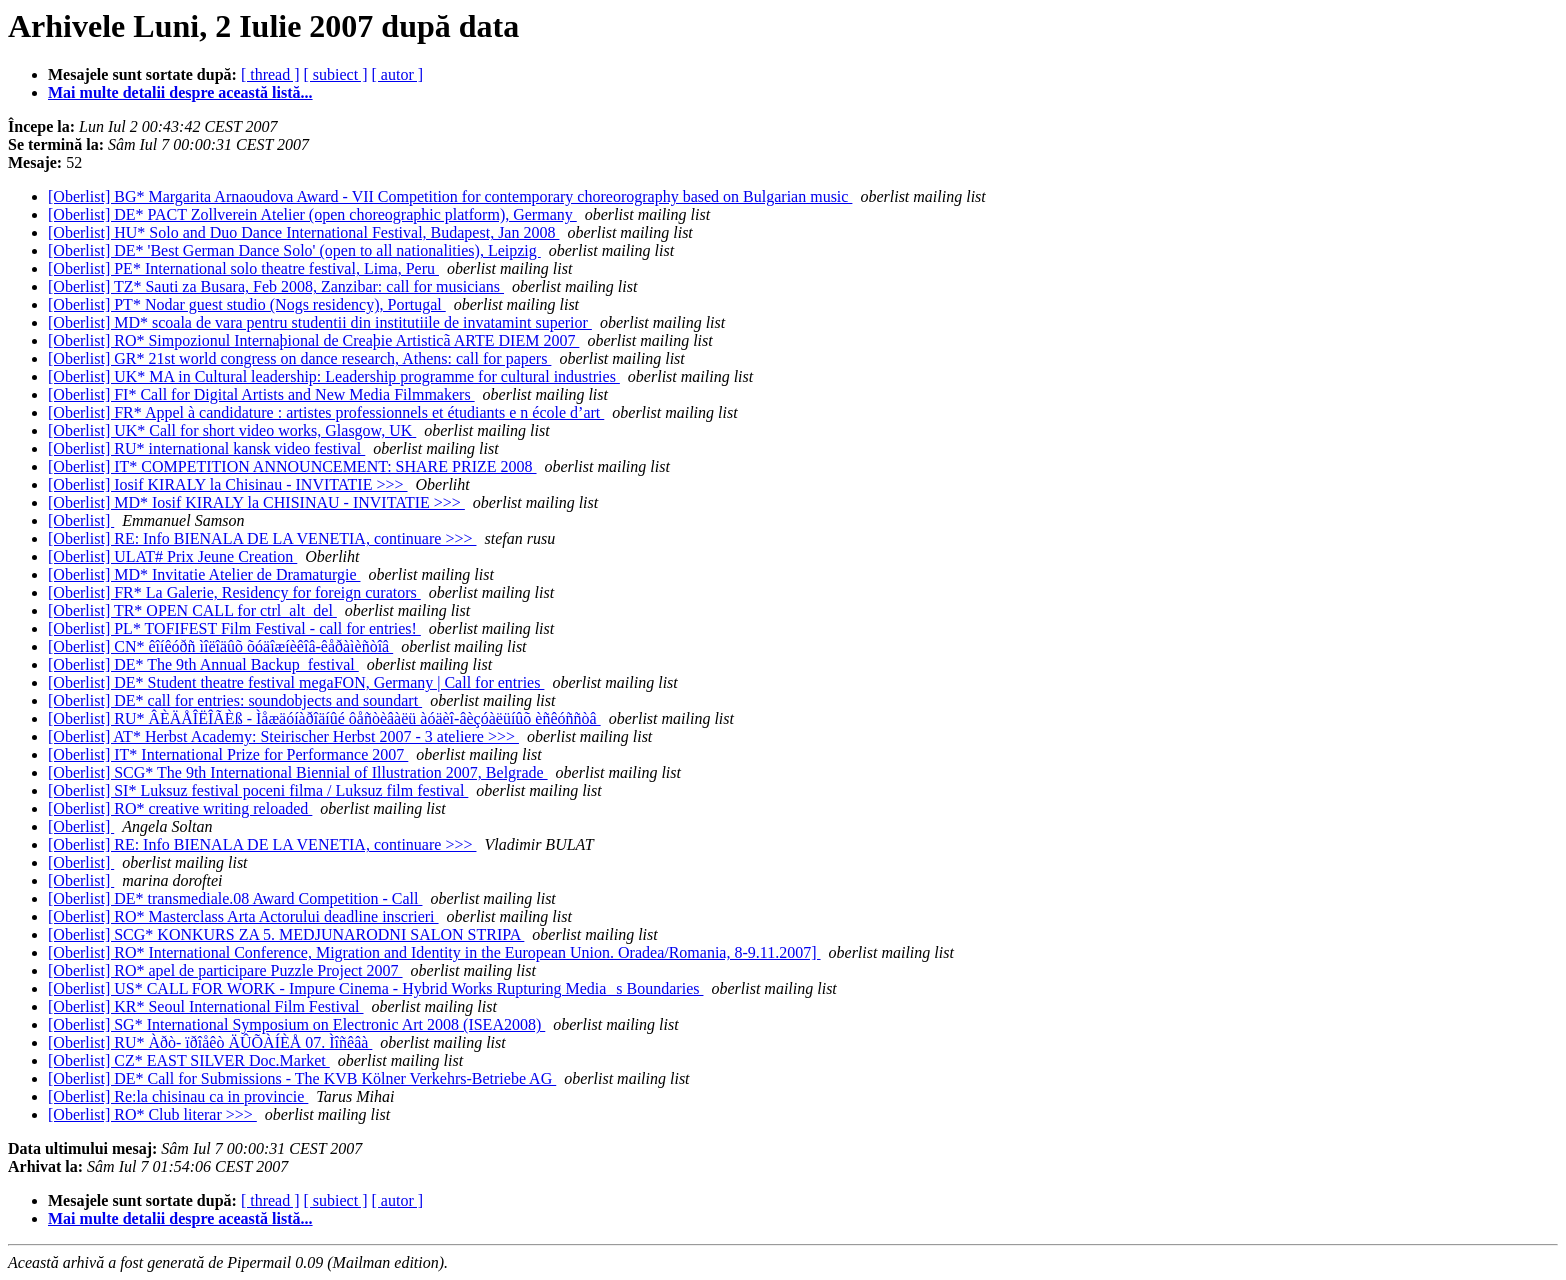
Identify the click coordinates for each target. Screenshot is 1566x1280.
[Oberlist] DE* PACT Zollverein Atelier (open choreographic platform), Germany (312, 214)
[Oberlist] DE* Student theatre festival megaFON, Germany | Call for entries (296, 682)
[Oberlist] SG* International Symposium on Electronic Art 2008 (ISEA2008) (296, 1024)
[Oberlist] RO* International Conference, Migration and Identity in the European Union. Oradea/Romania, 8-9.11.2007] (434, 952)
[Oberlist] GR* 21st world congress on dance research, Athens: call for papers (299, 358)
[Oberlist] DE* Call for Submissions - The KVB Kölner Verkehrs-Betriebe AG (302, 1078)
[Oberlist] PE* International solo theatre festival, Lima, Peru (243, 268)
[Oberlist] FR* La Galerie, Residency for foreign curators (234, 592)
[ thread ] (270, 74)
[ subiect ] (336, 74)
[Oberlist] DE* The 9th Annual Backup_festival (203, 664)
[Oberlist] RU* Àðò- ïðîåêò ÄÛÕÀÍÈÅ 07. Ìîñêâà (210, 1042)
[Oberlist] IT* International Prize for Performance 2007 (228, 754)
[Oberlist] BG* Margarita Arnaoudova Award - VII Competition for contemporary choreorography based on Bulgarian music (450, 196)
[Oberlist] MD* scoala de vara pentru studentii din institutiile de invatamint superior (320, 322)
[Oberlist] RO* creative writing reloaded (180, 808)
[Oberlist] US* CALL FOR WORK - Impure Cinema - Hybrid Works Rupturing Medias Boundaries (375, 988)
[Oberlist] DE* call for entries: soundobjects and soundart (235, 700)
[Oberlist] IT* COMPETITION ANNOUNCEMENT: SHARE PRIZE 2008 (292, 466)
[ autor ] (398, 74)
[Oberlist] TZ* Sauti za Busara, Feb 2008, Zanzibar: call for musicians (276, 286)
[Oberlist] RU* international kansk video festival (206, 448)
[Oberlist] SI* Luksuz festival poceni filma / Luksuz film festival (258, 790)
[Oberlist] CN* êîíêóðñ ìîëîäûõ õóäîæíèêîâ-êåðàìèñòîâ (220, 646)
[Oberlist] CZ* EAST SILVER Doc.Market (189, 1060)
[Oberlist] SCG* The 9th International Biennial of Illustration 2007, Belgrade (298, 772)
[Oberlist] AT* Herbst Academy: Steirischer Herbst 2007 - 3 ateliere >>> (283, 736)
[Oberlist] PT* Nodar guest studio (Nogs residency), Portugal (247, 304)
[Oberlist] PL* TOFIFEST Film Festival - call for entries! (234, 628)
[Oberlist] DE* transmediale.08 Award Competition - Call (235, 898)
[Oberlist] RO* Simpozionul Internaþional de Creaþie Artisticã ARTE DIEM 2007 (313, 340)
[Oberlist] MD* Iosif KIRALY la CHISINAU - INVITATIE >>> (256, 502)
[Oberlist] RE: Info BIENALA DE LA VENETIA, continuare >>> (262, 538)
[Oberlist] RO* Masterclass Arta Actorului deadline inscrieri (243, 916)
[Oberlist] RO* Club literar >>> (152, 1114)
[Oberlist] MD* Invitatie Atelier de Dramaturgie (204, 574)
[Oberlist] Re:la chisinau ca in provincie (178, 1096)
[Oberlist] (81, 520)
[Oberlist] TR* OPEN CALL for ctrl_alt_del (192, 610)
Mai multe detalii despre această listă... (180, 92)
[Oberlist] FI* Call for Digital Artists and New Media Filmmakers (261, 394)
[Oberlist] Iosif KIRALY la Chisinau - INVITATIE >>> (228, 484)
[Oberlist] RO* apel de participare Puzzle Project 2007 (225, 970)
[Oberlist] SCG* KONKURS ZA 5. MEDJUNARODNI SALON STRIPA (286, 934)
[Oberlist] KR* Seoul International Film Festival (206, 1006)
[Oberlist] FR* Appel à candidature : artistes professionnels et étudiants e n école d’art (326, 412)
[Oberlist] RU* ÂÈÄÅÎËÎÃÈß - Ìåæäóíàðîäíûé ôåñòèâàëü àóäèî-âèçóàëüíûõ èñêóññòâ (324, 718)
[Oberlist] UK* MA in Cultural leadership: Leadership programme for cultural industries (334, 376)
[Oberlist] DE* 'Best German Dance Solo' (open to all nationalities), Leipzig (294, 250)
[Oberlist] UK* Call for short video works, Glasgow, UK (232, 430)
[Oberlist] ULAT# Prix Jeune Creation (172, 556)
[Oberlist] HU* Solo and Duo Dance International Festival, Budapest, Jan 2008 (303, 232)
